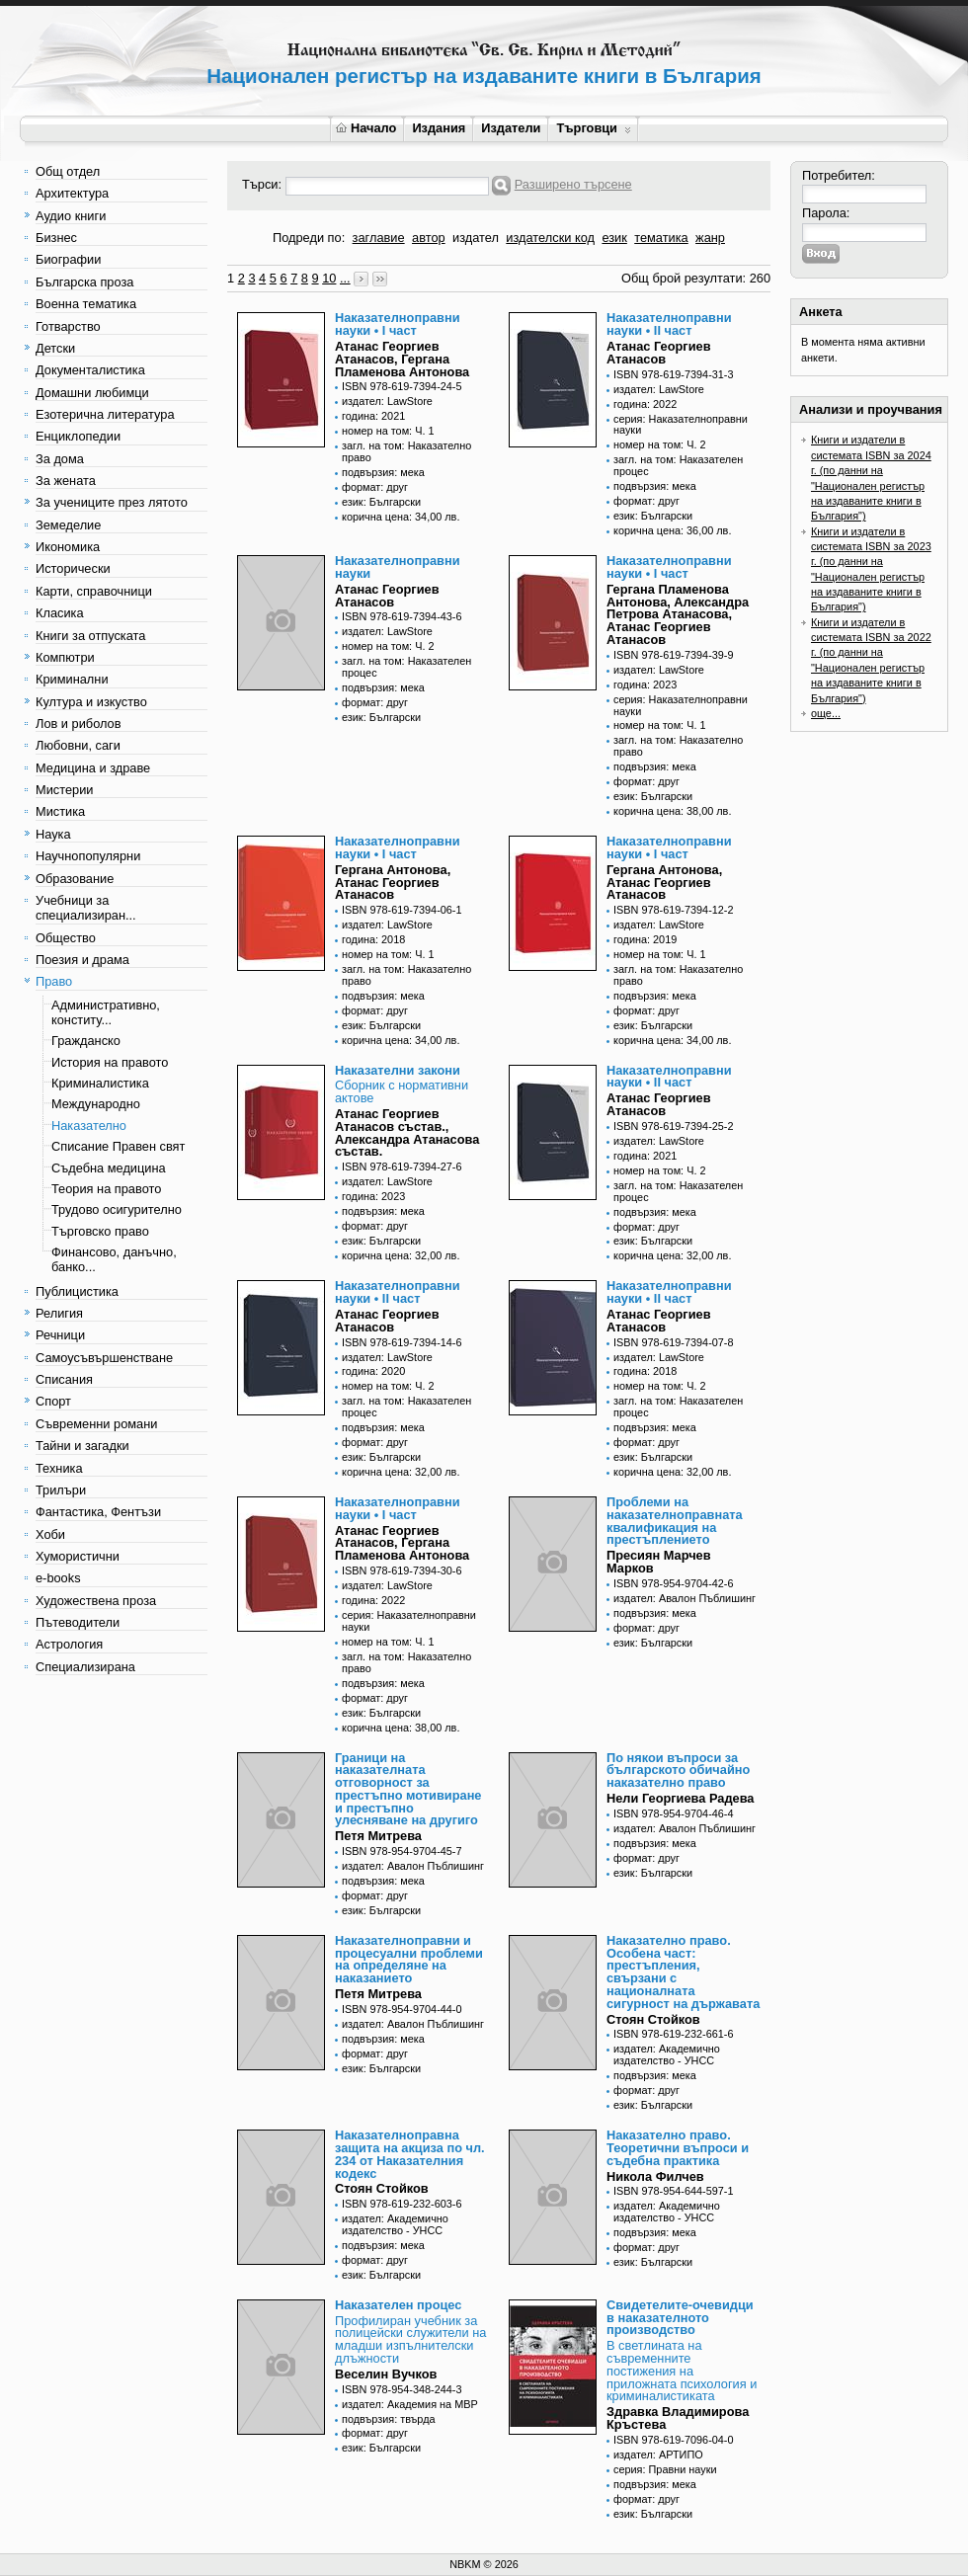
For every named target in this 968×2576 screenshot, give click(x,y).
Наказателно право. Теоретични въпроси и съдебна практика (677, 2148)
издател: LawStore (387, 401)
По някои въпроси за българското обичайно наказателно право (678, 1770)
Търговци (593, 128)
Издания (438, 128)
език (614, 237)
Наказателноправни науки (397, 567)
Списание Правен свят (118, 1146)
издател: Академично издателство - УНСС (666, 2054)
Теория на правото (106, 1188)
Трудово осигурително (116, 1209)
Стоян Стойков (653, 2019)
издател (475, 237)
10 (329, 278)
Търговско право (100, 1231)
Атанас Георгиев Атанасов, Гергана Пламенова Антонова (402, 359)
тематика (660, 237)
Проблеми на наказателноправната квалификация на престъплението (674, 1520)
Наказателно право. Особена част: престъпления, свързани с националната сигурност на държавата (683, 1972)
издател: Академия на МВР (410, 2404)
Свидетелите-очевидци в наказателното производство (680, 2317)
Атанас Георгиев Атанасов (658, 352)
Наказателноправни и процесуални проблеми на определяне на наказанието (409, 1959)
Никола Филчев (655, 2176)
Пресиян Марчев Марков (658, 1561)
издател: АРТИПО (658, 2454)
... (345, 278)
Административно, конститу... (105, 1012)
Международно (95, 1103)
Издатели (510, 128)
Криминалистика (100, 1083)
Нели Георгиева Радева (680, 1798)
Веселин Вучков (386, 2374)
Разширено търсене (573, 184)
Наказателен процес (398, 2304)
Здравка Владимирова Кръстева (677, 2418)
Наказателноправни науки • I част (397, 324)
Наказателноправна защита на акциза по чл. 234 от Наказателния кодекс (410, 2154)
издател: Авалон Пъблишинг (684, 1598)
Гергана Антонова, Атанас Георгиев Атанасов (392, 882)
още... (826, 713)
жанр (710, 237)
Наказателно (88, 1125)
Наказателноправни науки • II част (669, 324)
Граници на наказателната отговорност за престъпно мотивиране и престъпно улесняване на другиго (408, 1789)
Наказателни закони (397, 1070)
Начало (366, 128)
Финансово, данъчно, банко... (114, 1259)
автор (428, 237)
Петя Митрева (378, 1835)
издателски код (550, 237)
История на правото (109, 1062)
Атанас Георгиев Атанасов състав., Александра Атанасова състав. (407, 1132)
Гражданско (86, 1040)
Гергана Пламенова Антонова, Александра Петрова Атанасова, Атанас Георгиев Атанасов (677, 614)
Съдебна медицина (108, 1168)
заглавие (379, 237)
